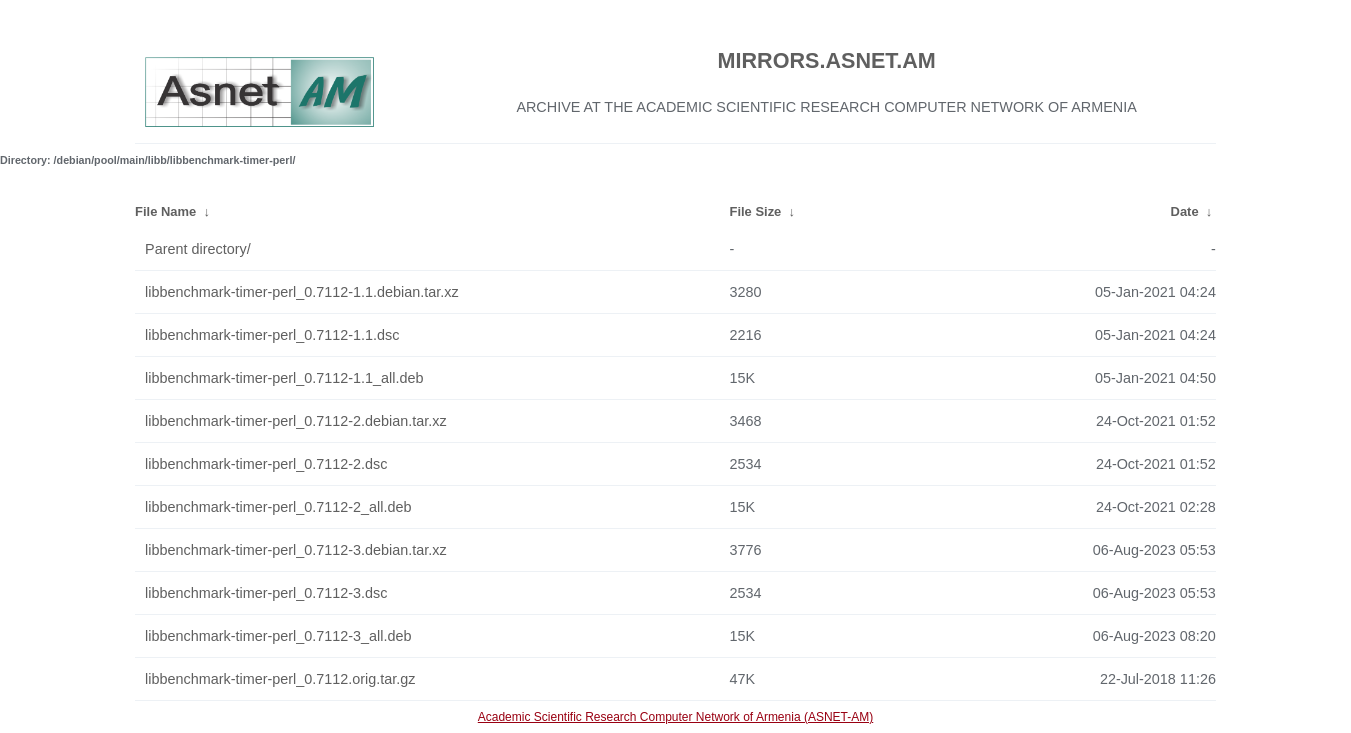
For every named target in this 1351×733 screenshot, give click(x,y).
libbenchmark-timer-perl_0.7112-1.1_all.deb (284, 378)
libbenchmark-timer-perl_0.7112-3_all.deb (278, 636)
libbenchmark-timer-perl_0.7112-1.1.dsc (272, 335)
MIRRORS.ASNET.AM (827, 60)
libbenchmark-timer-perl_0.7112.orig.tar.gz (280, 679)
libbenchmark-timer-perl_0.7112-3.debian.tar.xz (296, 550)
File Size (756, 211)
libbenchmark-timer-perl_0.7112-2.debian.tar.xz (296, 421)
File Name (165, 211)
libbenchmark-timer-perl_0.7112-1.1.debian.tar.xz (302, 292)
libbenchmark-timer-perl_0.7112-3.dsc (266, 593)
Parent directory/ (198, 249)
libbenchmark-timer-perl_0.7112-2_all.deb (278, 507)
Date (1185, 211)
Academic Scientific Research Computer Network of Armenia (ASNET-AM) (675, 717)
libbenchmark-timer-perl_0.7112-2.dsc (266, 464)
